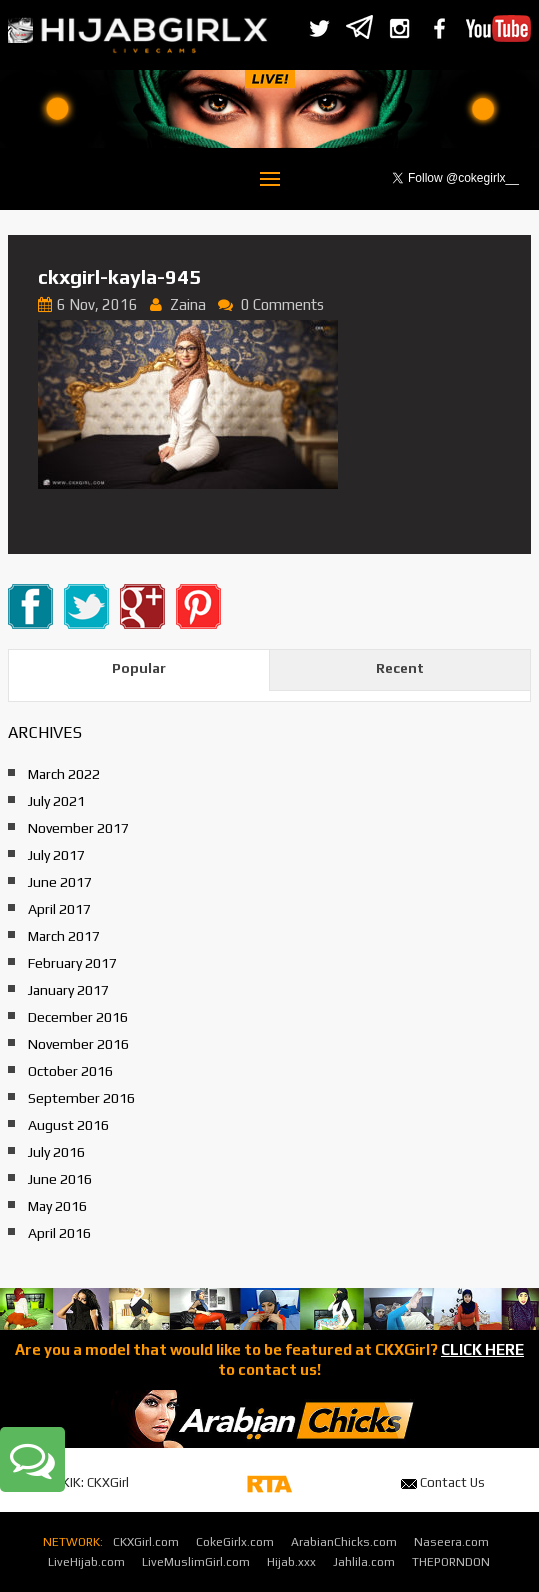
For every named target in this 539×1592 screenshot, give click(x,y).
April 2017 (59, 909)
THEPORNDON (451, 1562)
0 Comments (282, 304)
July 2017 (56, 855)
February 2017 (72, 963)
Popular (139, 668)
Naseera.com (451, 1542)
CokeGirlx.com (235, 1542)
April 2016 (59, 1233)
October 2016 (70, 1071)
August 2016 (68, 1125)
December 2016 (78, 1017)
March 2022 (64, 774)
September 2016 (81, 1098)
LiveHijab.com (86, 1562)
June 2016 (60, 1179)
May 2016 (57, 1206)
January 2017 (68, 990)
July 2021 (56, 801)
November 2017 (78, 828)
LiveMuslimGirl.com (196, 1562)
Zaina (188, 304)
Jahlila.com (364, 1562)
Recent (400, 668)
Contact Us (443, 1482)
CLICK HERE (482, 1349)
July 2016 (56, 1152)
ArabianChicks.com (344, 1542)
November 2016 (78, 1044)
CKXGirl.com (146, 1542)
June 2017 (60, 882)
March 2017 (64, 936)
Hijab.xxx (291, 1562)
